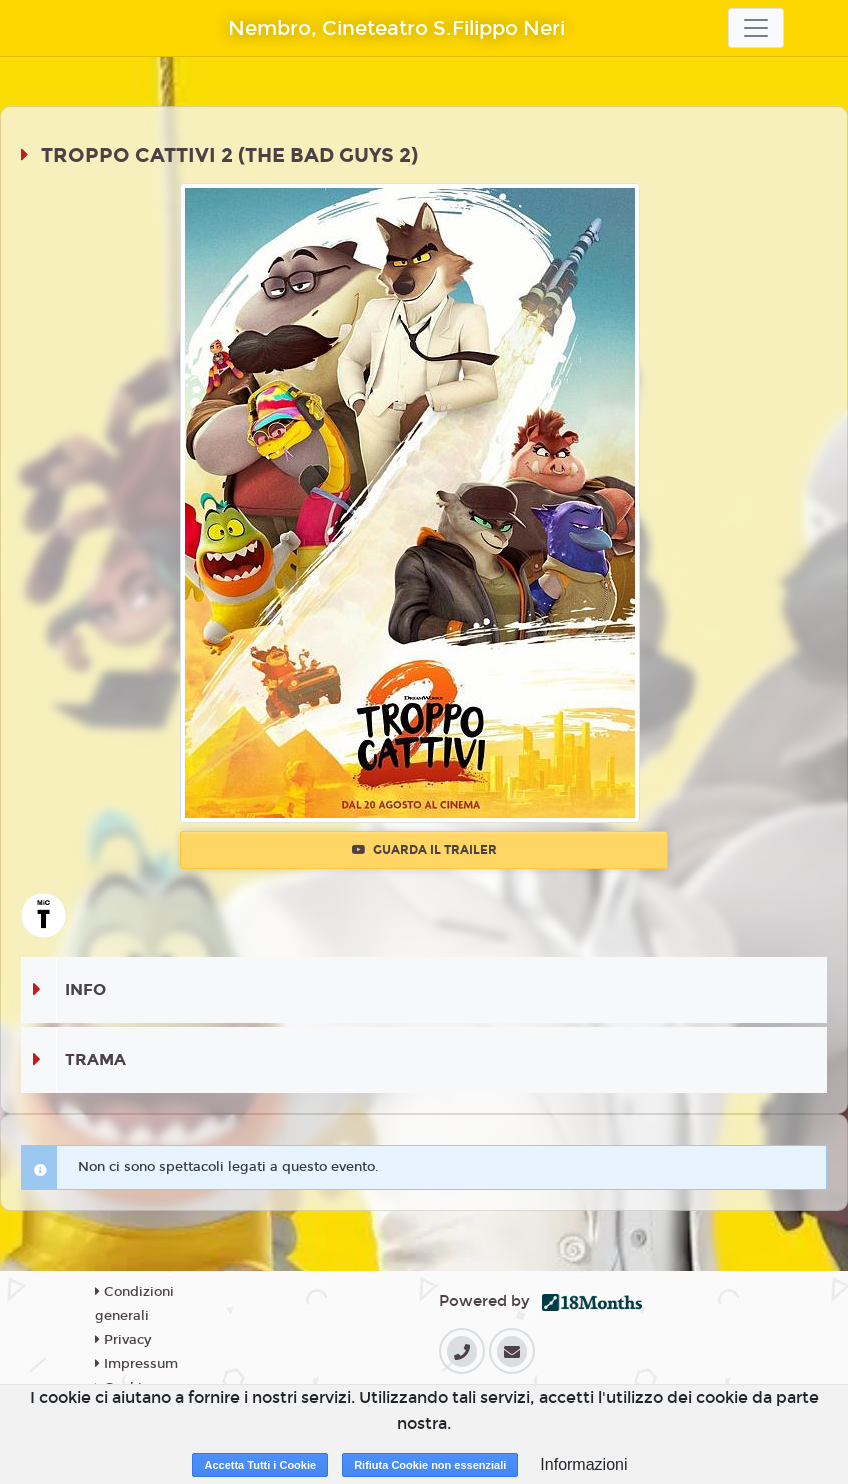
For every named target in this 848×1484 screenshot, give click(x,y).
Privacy (123, 1340)
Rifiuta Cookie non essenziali (430, 1465)
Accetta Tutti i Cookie (260, 1465)
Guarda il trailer (424, 850)
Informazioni (583, 1464)
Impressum (136, 1364)
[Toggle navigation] (756, 28)
